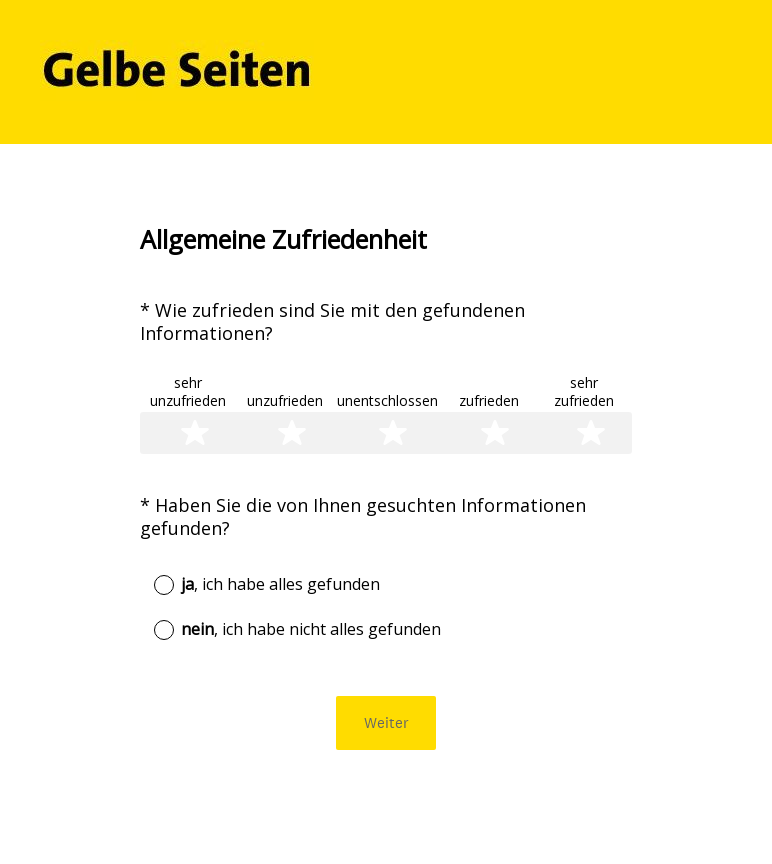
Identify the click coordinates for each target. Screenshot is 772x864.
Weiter (386, 722)
